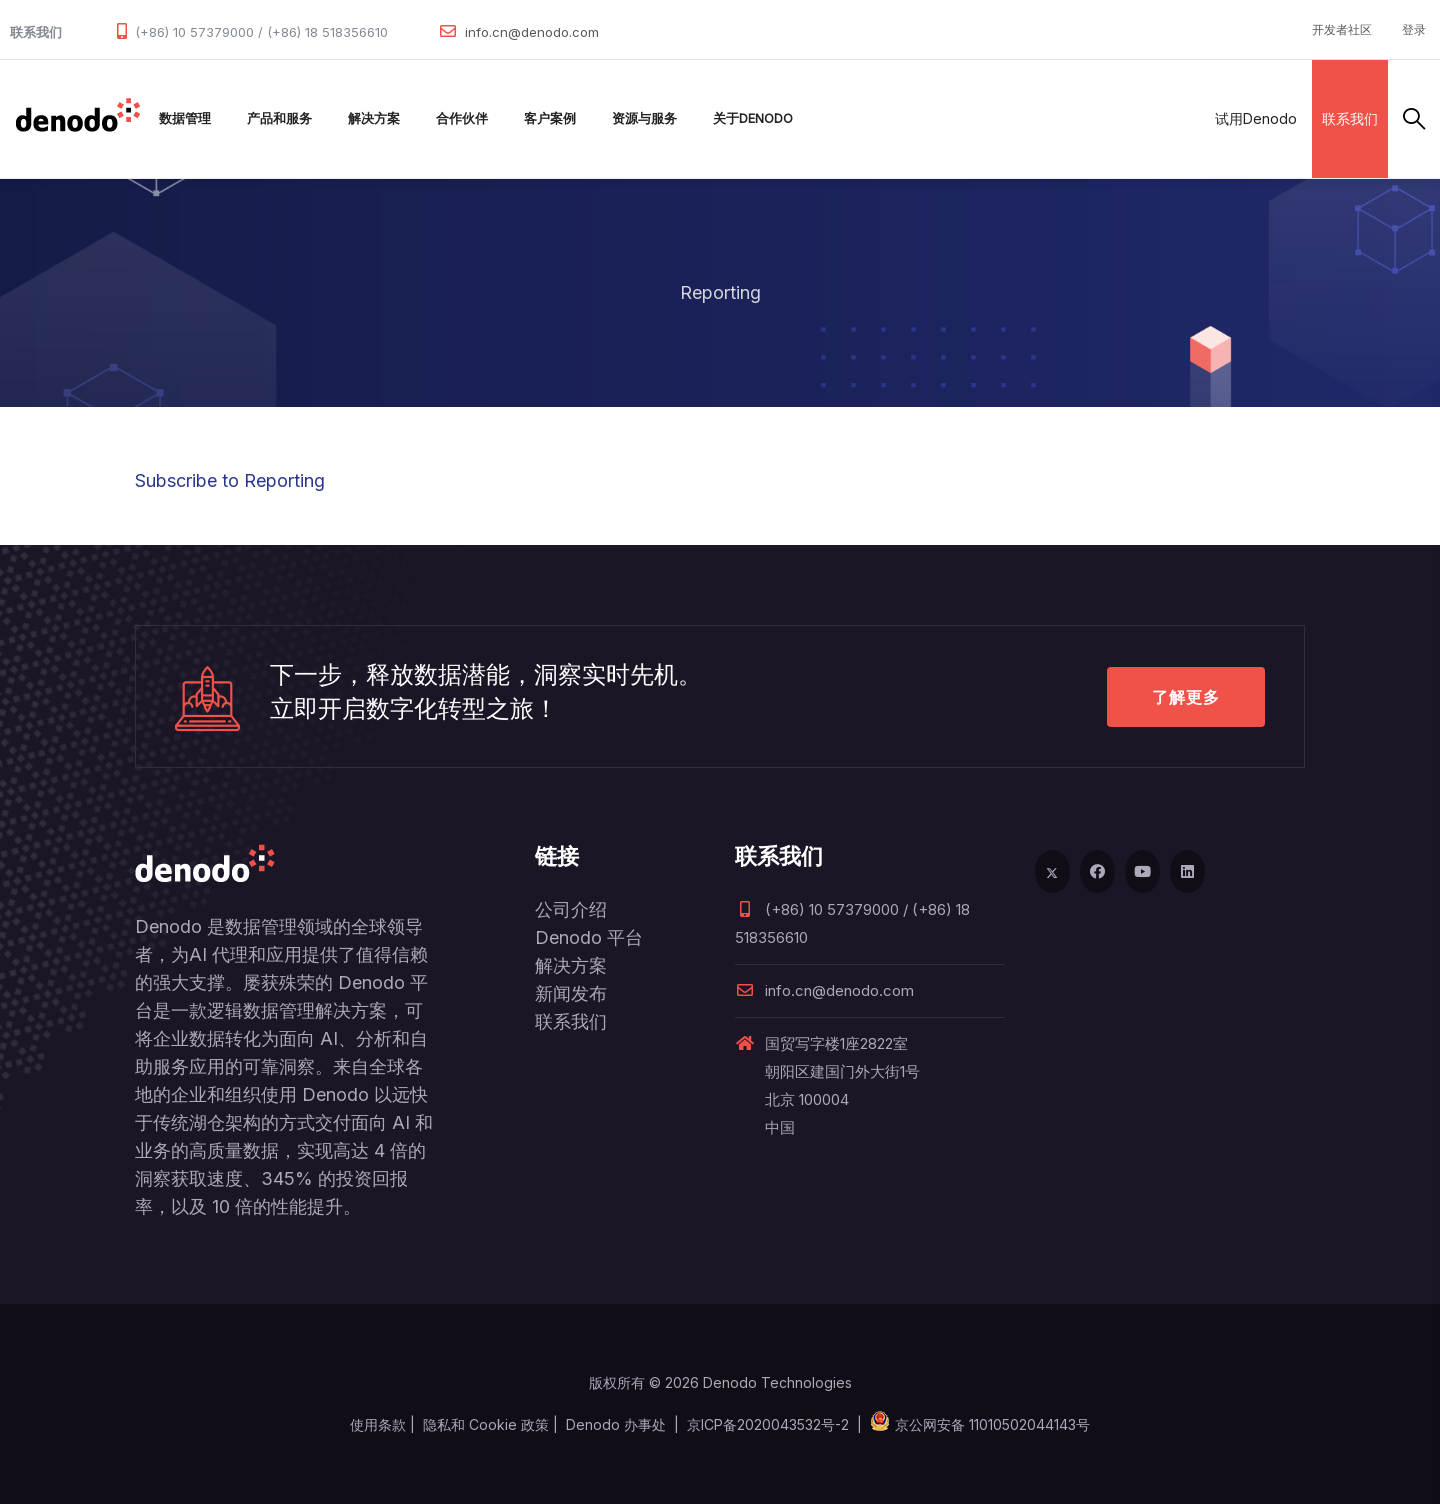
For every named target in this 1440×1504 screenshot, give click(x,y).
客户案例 (550, 118)
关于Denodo (753, 118)
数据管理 (185, 118)
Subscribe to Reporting (230, 480)
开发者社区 (1342, 29)
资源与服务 (644, 118)
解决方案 (374, 118)
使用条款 (378, 1424)
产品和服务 (279, 118)
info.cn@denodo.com (532, 32)
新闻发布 (571, 993)
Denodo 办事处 (616, 1424)
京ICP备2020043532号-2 (768, 1424)
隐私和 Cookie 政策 (486, 1424)
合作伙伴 (462, 118)
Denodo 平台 (589, 937)
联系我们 (1350, 118)
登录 (1414, 29)
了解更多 (1186, 697)
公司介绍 (571, 909)
